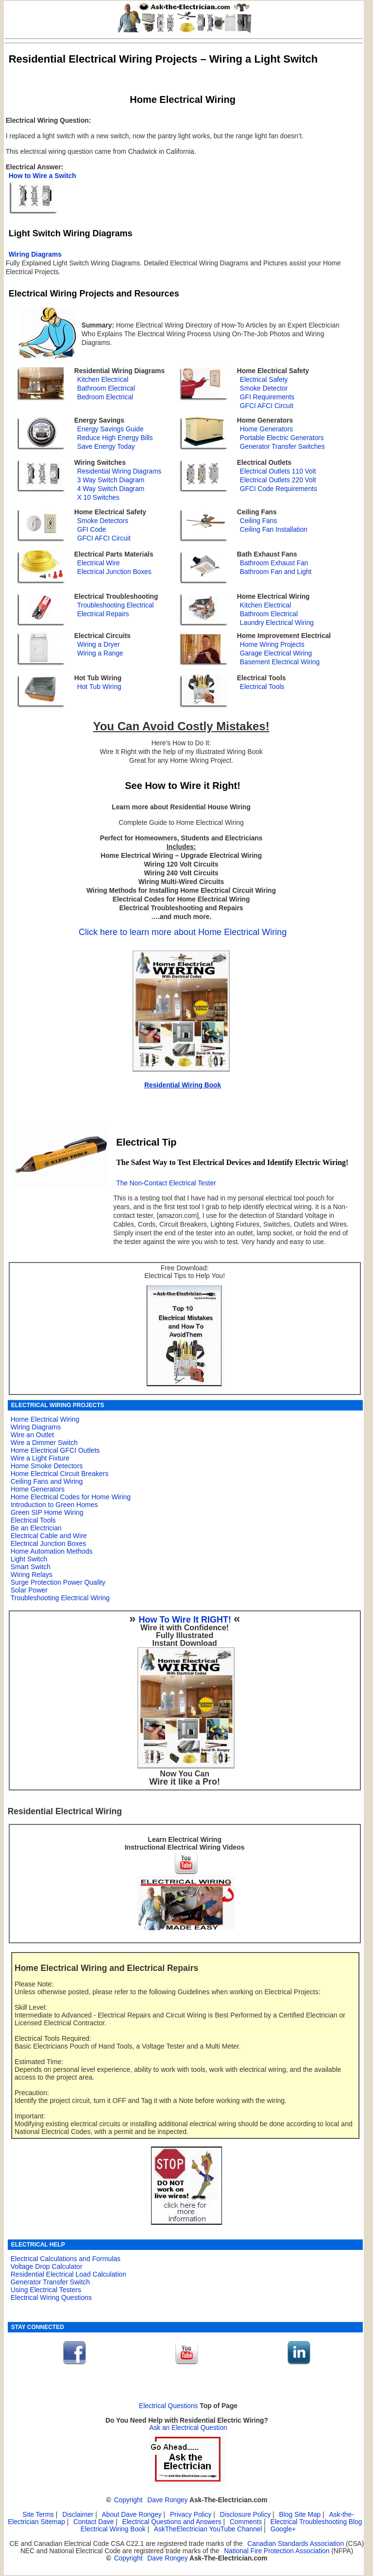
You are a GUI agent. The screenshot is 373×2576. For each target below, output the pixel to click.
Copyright (128, 2500)
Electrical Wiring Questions (51, 2297)
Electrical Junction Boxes (114, 571)
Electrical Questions (168, 2406)
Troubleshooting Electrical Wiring (60, 1598)
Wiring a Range (100, 653)
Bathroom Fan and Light (276, 571)
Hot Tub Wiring (99, 686)
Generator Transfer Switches (282, 446)
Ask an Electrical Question (188, 2427)
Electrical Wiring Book (113, 2529)
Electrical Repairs (103, 614)
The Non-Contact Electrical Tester (166, 1183)
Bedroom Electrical (105, 397)
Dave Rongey (167, 2500)
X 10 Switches (98, 497)
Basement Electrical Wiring (280, 662)
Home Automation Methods (52, 1551)
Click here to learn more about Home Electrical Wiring (183, 932)
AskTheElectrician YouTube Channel (208, 2529)
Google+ (283, 2529)
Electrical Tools (262, 686)
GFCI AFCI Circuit (266, 406)
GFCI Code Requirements (278, 488)
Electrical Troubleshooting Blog (316, 2522)
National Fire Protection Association (276, 2551)
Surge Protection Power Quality (58, 1582)
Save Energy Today (106, 446)
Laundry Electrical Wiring (277, 622)
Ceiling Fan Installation (273, 529)
